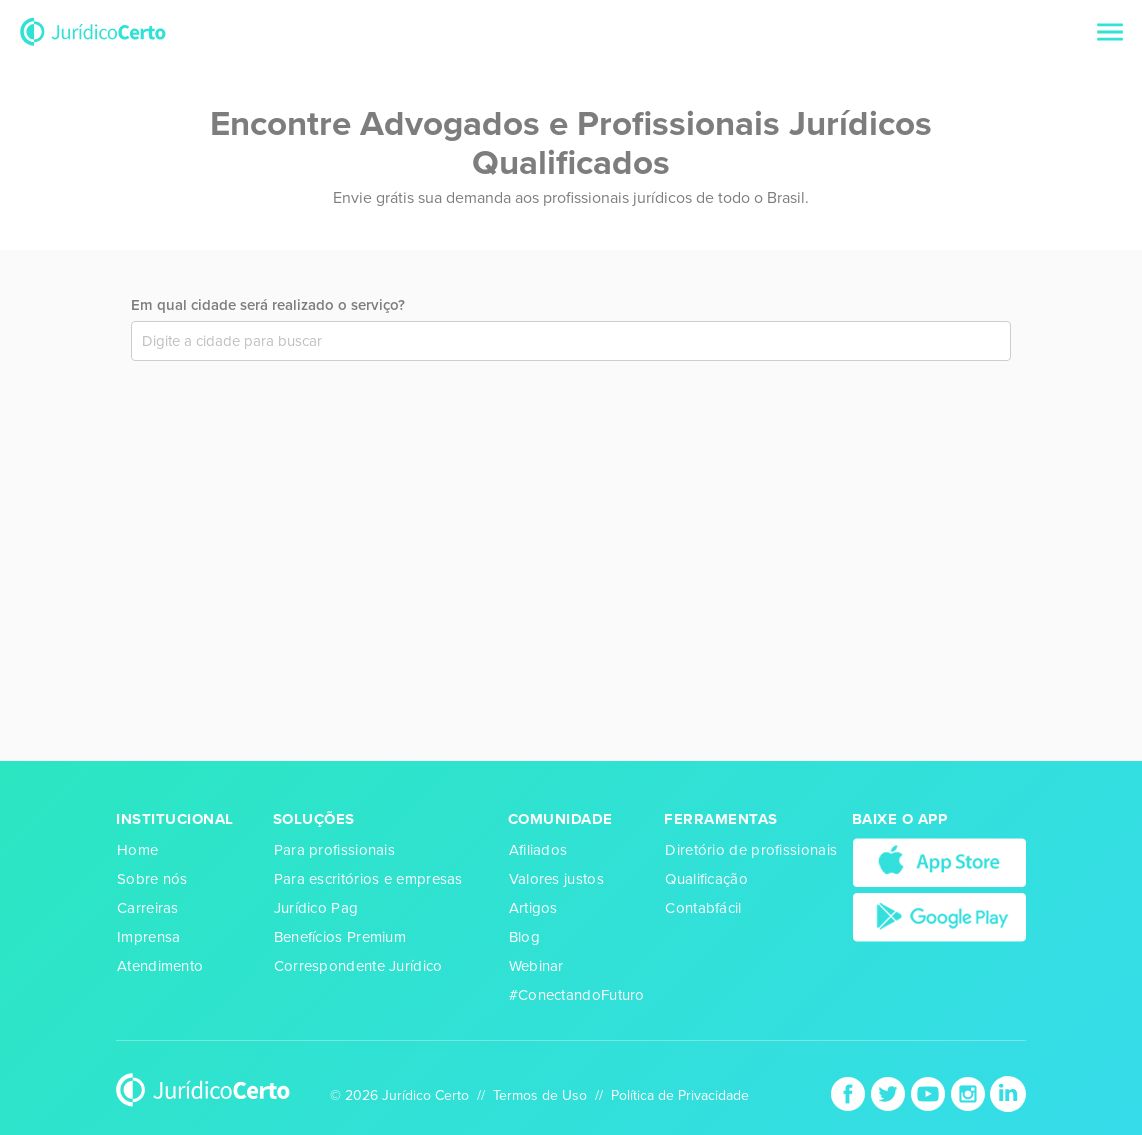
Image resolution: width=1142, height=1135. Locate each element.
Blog (524, 937)
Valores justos (556, 879)
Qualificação (706, 879)
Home (137, 850)
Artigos (533, 908)
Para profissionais (334, 850)
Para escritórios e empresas (368, 879)
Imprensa (148, 937)
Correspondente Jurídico (358, 966)
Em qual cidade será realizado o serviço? (268, 305)
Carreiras (148, 908)
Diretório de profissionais (751, 850)
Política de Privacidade (680, 1095)
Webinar (536, 966)
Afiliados (538, 850)
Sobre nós (152, 879)
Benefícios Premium (340, 937)
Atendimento (160, 966)
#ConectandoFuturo (577, 995)
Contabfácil (703, 908)
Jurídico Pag (316, 908)
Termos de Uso (540, 1095)
